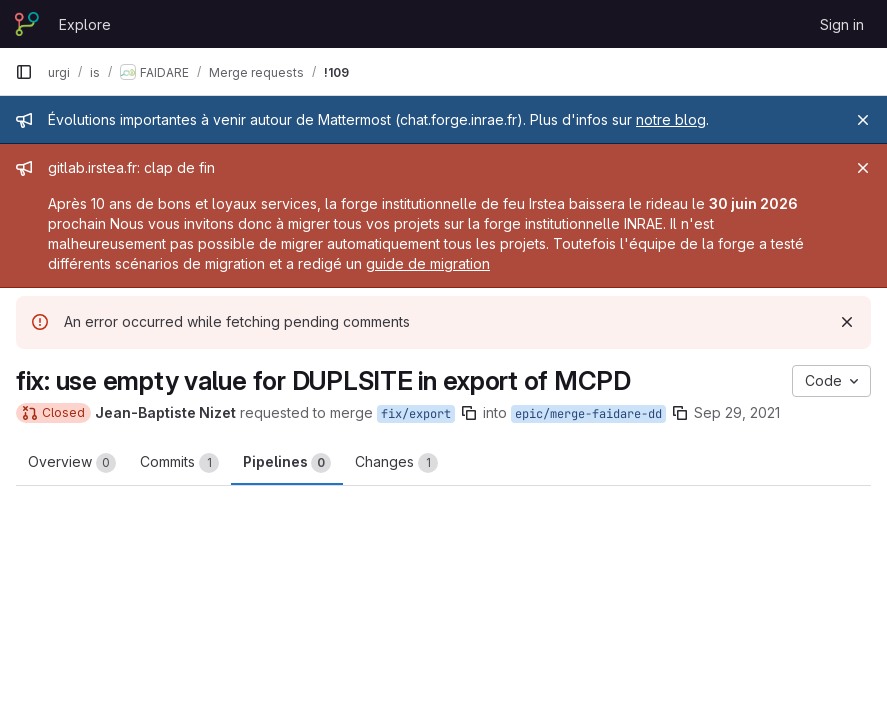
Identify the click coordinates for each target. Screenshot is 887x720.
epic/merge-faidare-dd (588, 414)
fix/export (416, 414)
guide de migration (428, 263)
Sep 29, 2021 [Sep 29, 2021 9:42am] (737, 412)
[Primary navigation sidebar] (24, 72)
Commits (179, 463)
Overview (72, 463)
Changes (396, 463)
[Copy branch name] (469, 413)
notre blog (671, 119)
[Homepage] (27, 24)
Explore (85, 24)
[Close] (863, 120)
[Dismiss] (847, 322)
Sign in (842, 24)
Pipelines (287, 463)
